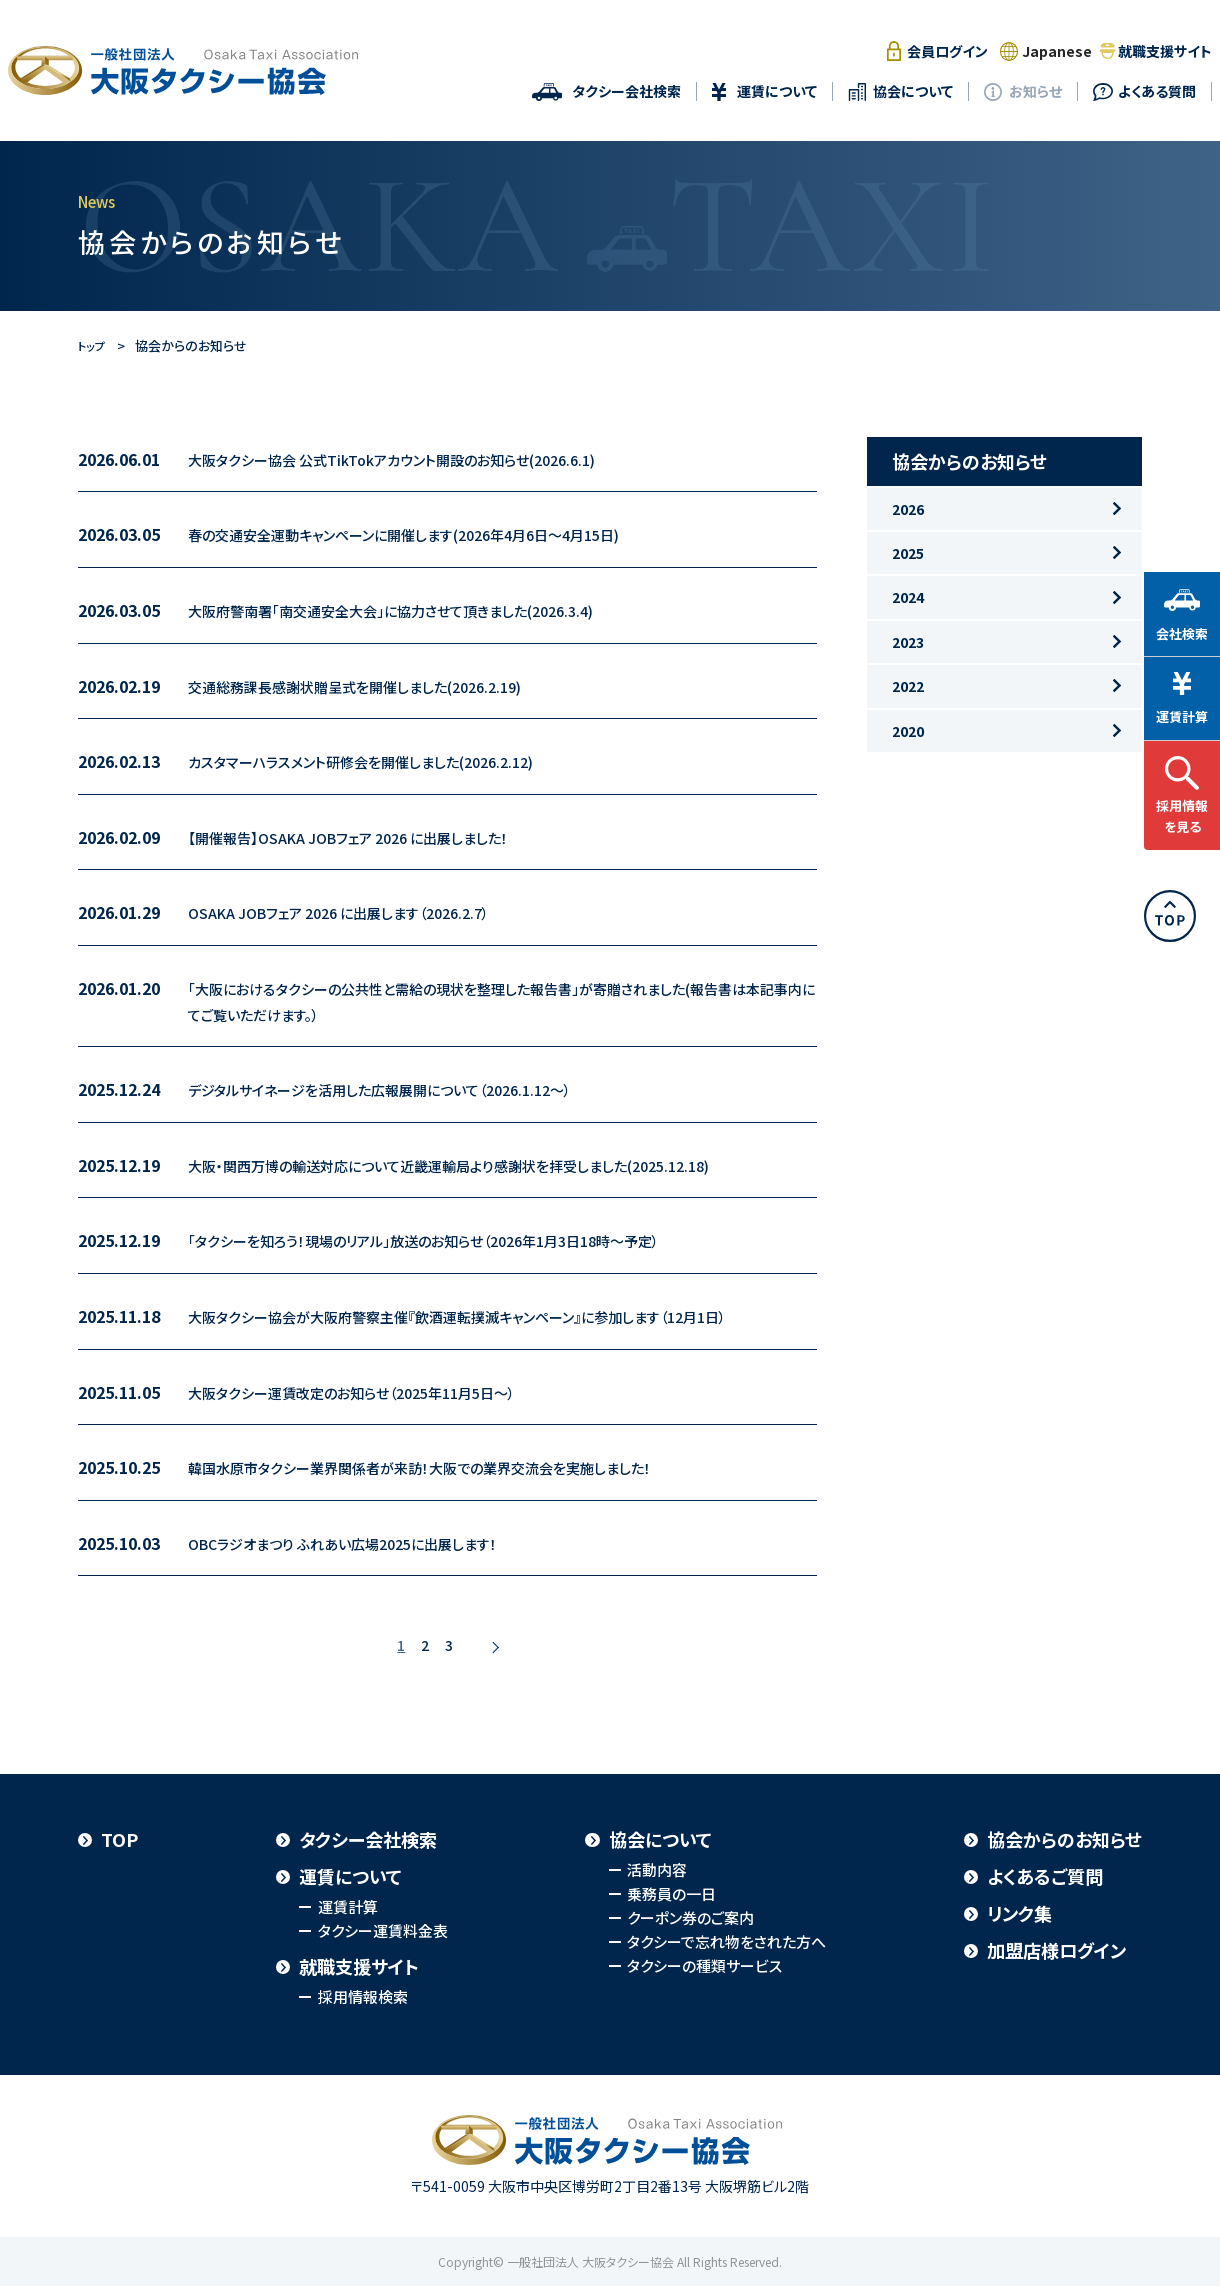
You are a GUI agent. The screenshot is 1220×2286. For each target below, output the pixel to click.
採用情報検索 (363, 1996)
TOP (119, 1839)
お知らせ (1035, 91)
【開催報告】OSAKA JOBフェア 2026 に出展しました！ (371, 837)
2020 (905, 813)
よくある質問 (1157, 91)
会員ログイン (947, 51)
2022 (905, 755)
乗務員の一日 (671, 1893)
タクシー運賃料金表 (383, 1930)
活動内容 (657, 1869)
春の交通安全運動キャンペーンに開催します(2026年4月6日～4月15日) (434, 534)
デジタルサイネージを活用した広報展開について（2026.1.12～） (406, 1089)
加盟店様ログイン (1056, 1950)
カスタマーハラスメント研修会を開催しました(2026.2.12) (383, 761)
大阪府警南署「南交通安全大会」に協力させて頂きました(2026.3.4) (419, 610)
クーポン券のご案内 (690, 1917)
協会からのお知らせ (1064, 1839)
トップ (94, 345)
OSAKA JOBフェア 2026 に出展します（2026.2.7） (359, 912)
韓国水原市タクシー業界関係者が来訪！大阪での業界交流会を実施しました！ (453, 1467)
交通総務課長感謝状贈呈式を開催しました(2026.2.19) (378, 686)
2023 (905, 697)
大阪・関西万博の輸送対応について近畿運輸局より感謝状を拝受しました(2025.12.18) (485, 1165)
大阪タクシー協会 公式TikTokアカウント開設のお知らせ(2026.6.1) (419, 459)
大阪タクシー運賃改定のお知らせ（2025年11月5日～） (374, 1392)
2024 (905, 640)
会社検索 (1182, 629)
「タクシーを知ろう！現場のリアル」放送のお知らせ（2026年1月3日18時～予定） (457, 1240)
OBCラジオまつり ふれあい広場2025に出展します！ (365, 1543)
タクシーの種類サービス (704, 1965)
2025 (905, 582)
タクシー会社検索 (626, 91)
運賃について (777, 91)
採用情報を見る (1182, 812)
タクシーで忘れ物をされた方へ (726, 1941)
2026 (905, 525)
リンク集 (1019, 1913)
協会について (913, 91)
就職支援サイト (1165, 51)
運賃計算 (348, 1906)
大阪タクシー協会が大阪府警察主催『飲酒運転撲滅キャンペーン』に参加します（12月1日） (495, 1316)
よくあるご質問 (1045, 1876)
